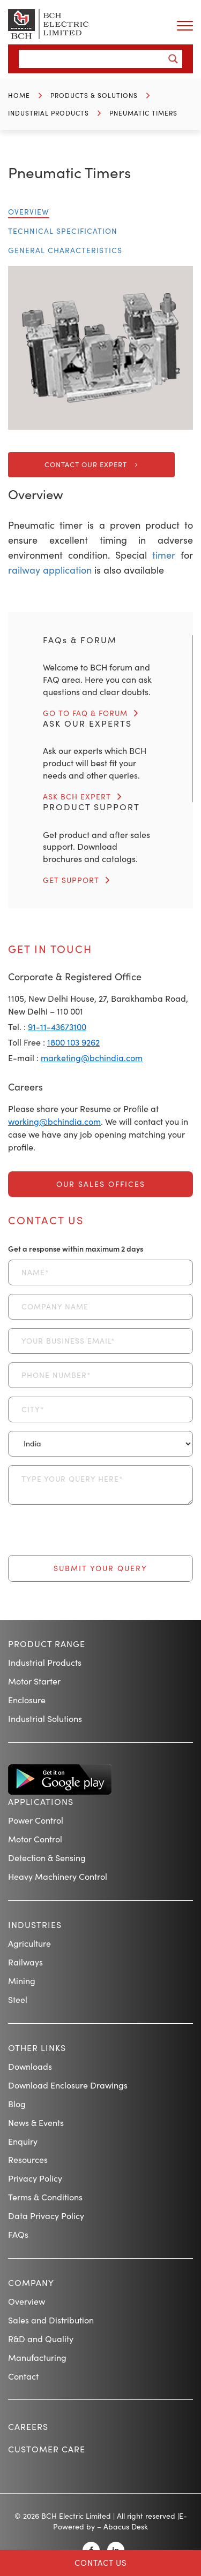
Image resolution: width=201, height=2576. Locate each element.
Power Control (35, 1820)
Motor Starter (34, 1681)
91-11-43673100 (57, 1026)
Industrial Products (48, 113)
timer (161, 554)
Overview (28, 212)
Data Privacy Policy (46, 2215)
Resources (28, 2159)
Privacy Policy (35, 2178)
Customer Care (46, 2449)
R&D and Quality (40, 2338)
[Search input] (94, 59)
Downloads (30, 2066)
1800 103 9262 (73, 1042)
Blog (17, 2103)
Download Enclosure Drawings (68, 2085)
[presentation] (89, 1534)
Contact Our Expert (85, 464)
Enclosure (27, 1699)
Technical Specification (62, 231)
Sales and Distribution (51, 2320)
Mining (21, 1980)
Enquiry (23, 2141)
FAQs (18, 2234)
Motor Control (35, 1839)
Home (19, 95)
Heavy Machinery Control (57, 1876)
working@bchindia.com (54, 1121)
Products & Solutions (94, 95)
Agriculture (29, 1943)
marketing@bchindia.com (92, 1057)
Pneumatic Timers (143, 113)
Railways (25, 1962)
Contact (23, 2376)
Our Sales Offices (100, 1184)
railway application (50, 569)
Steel (17, 1999)
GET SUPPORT (71, 880)
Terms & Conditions (45, 2196)
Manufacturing (37, 2357)
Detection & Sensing (47, 1857)
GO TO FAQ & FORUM (85, 713)
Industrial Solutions (45, 1718)
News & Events (36, 2122)
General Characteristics (65, 250)
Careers (28, 2426)
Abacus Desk (125, 2526)
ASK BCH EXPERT (77, 796)
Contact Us (101, 2562)
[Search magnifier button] (173, 59)
